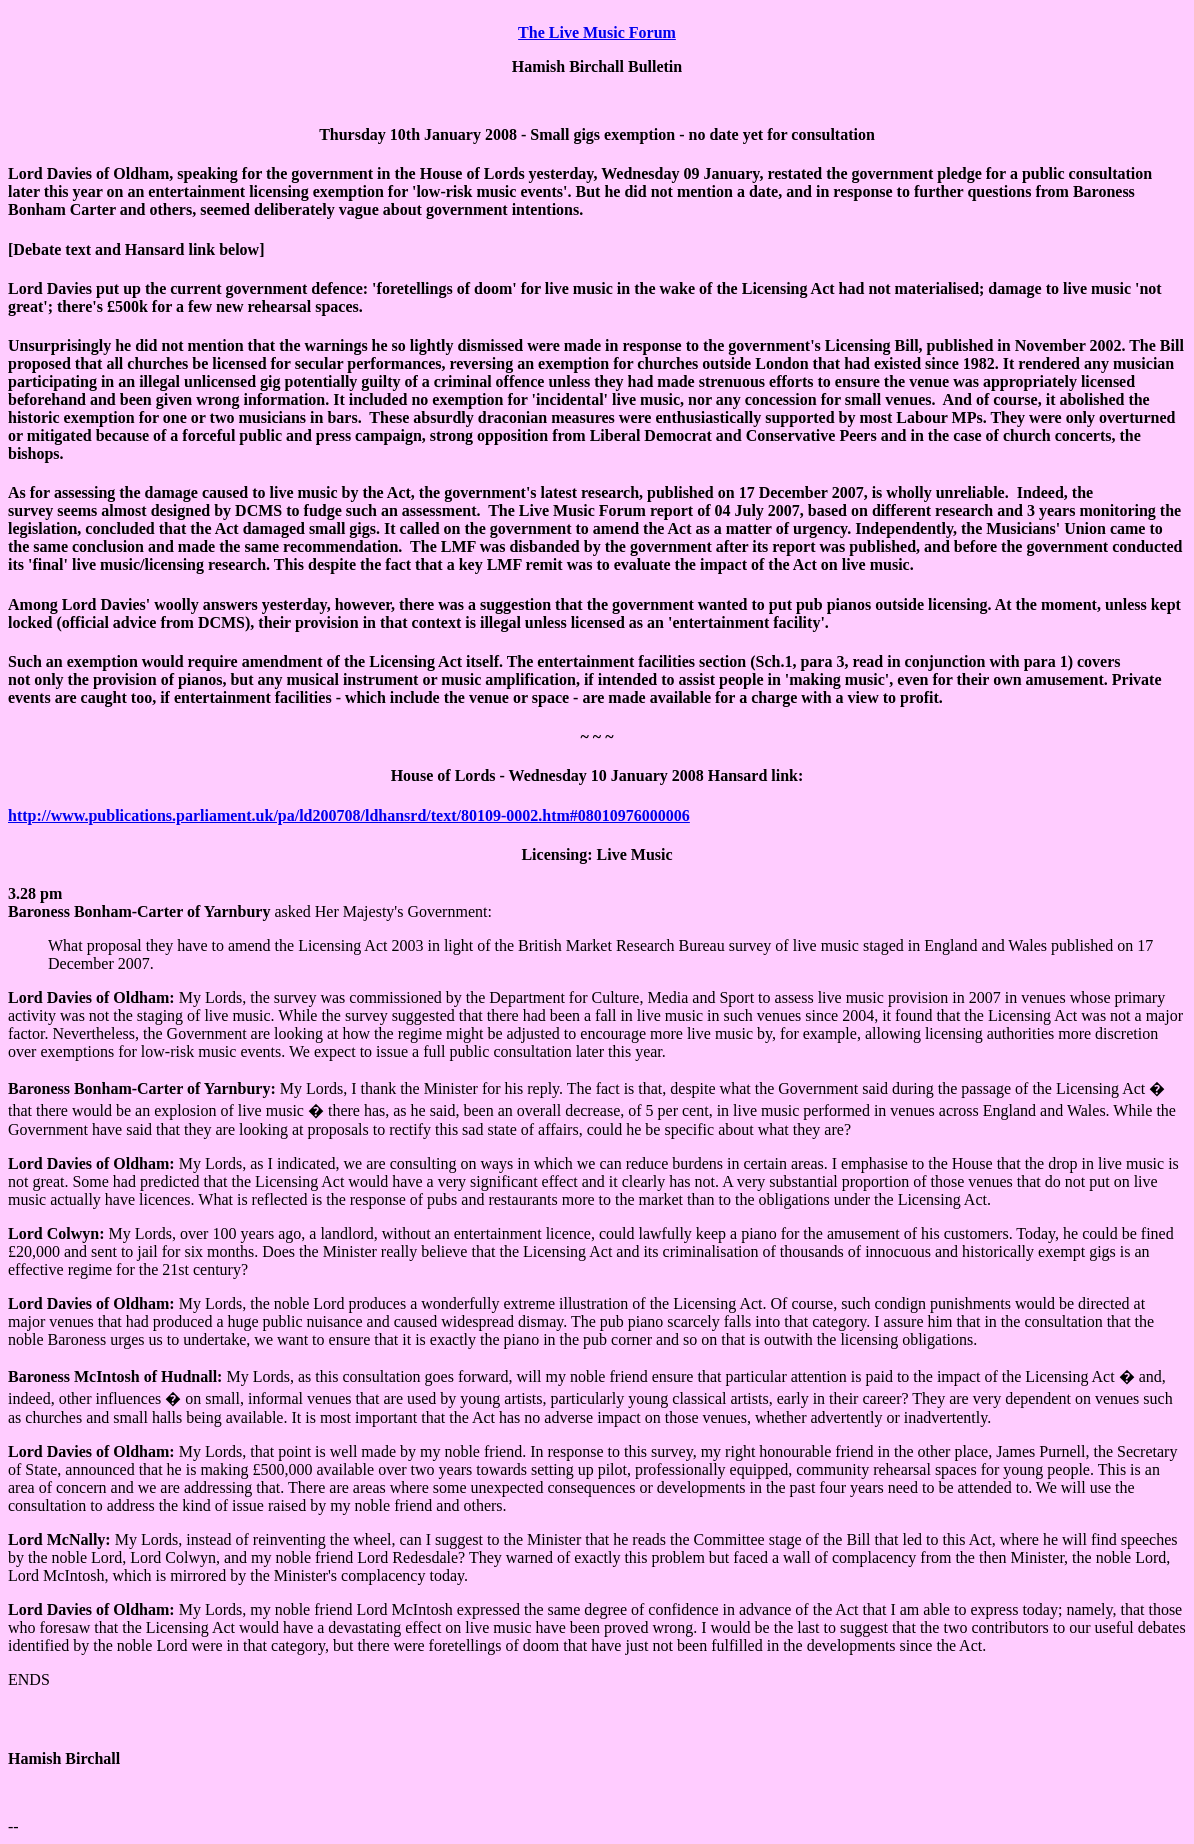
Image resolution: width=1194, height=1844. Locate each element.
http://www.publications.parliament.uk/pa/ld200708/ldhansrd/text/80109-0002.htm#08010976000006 (349, 815)
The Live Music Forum (597, 32)
